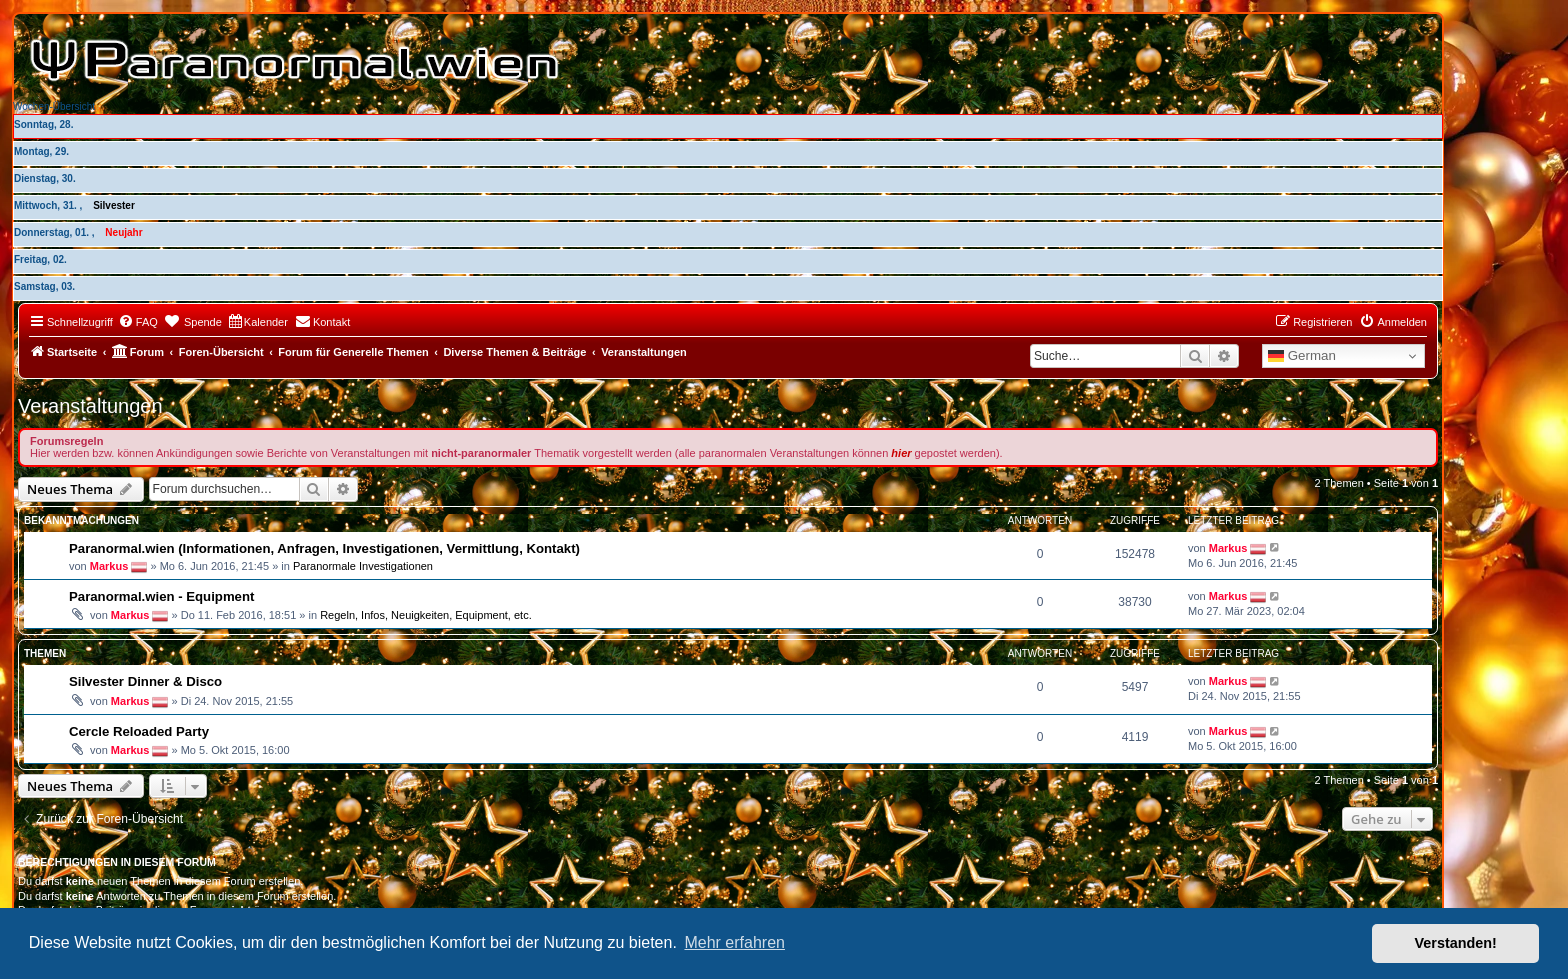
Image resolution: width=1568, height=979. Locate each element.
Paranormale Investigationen (363, 566)
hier (901, 453)
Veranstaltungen (90, 406)
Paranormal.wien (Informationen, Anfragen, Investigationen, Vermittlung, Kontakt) (324, 548)
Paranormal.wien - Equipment (161, 596)
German (1302, 356)
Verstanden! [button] (1456, 943)
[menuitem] (138, 322)
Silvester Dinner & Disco (145, 681)
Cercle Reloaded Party (139, 731)
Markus (109, 566)
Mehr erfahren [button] (734, 942)
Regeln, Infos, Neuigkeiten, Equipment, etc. (426, 615)
